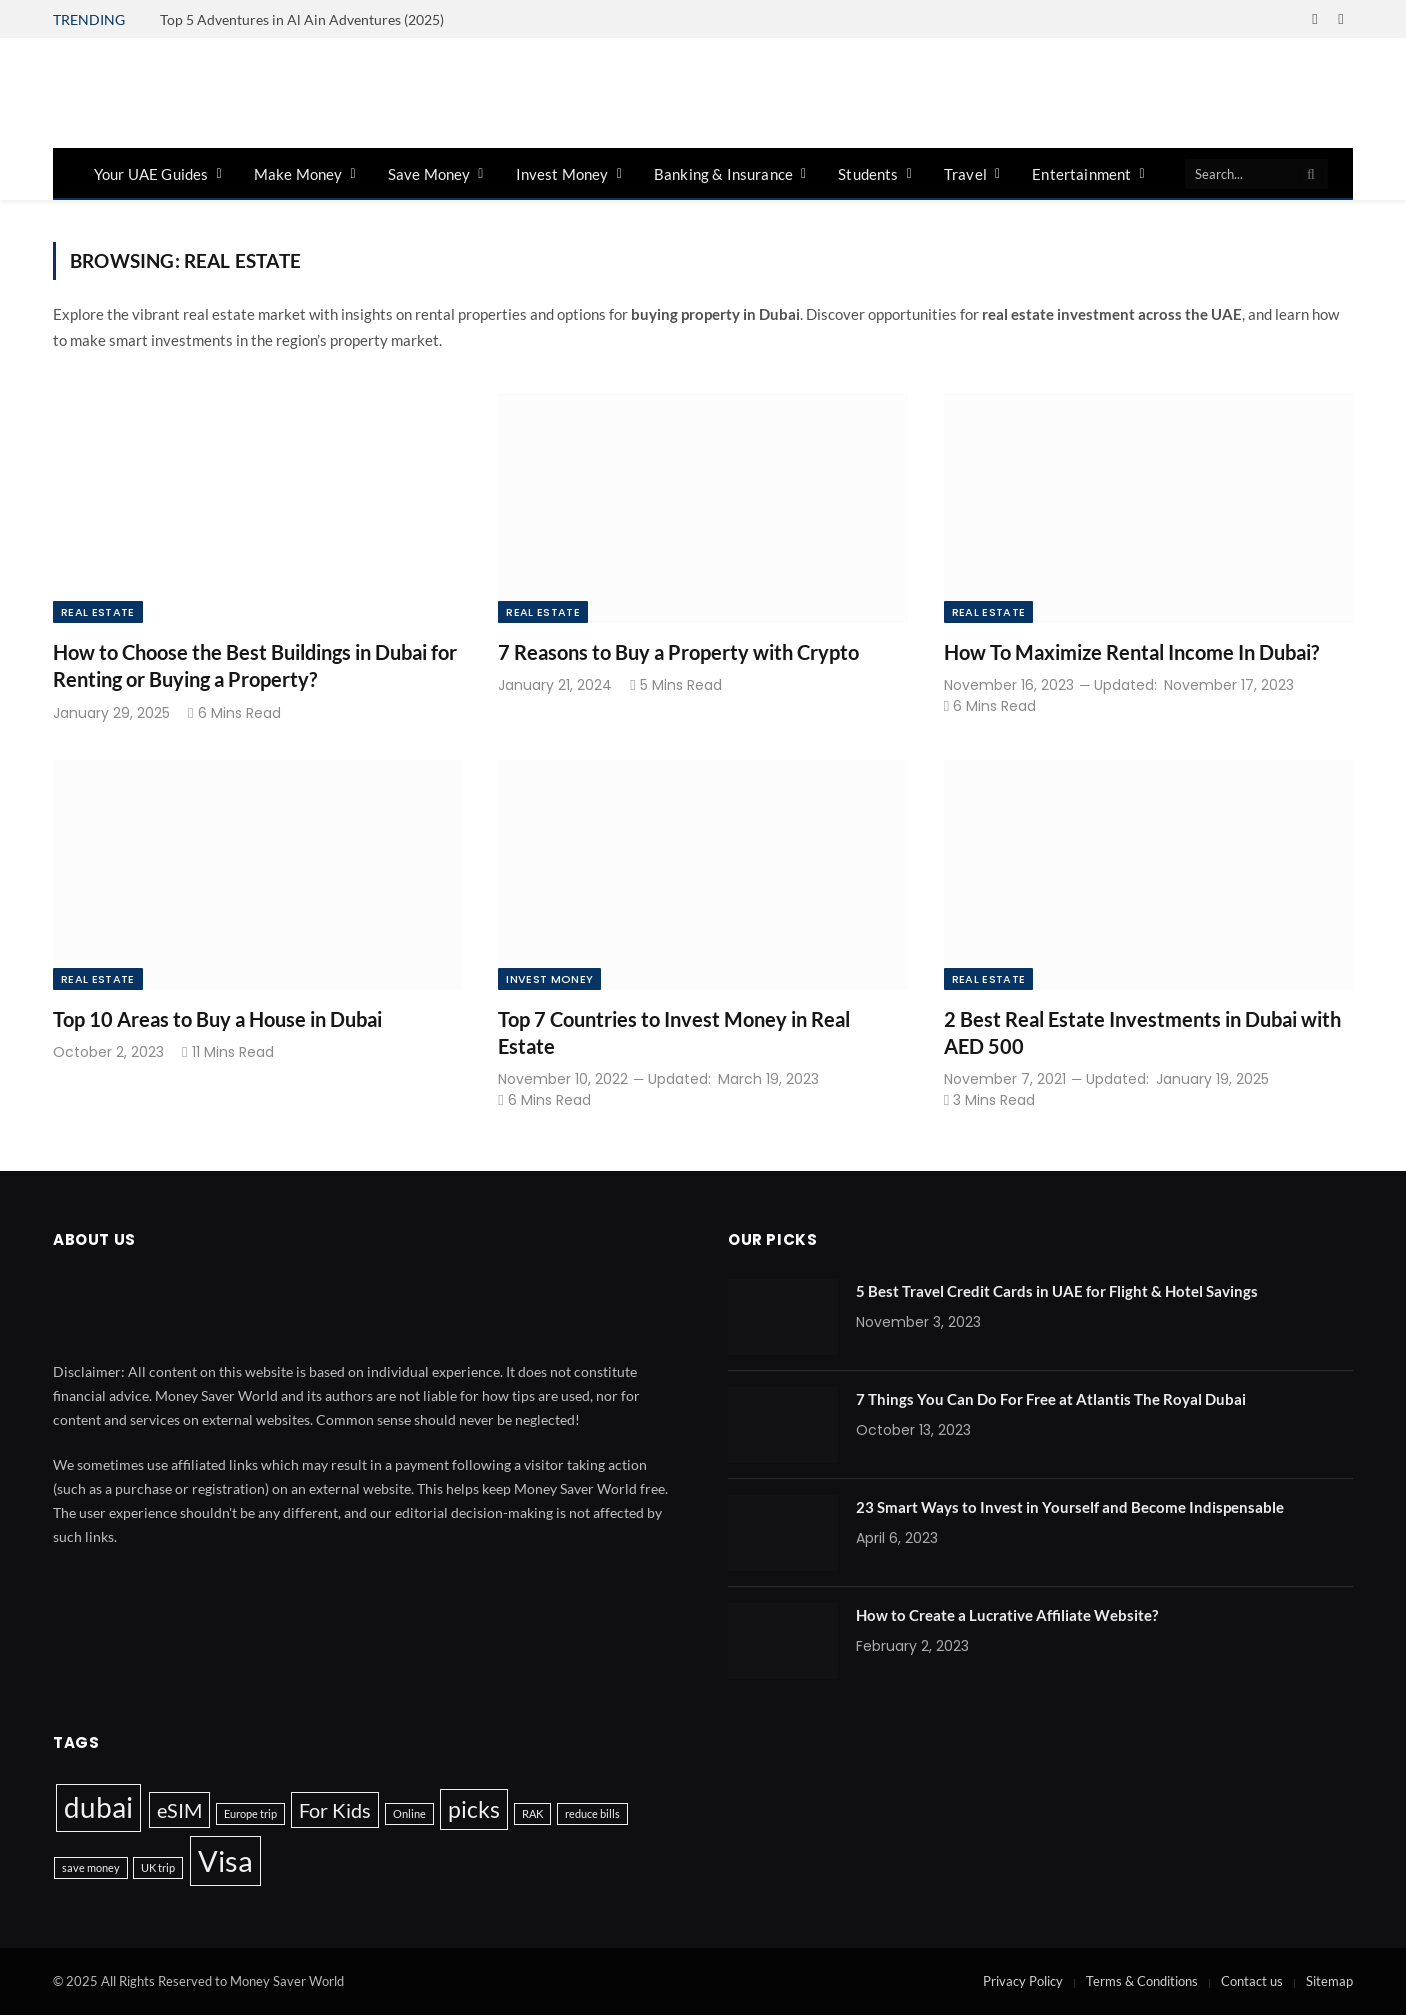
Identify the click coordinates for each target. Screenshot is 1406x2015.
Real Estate (98, 612)
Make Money (298, 174)
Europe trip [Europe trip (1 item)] (250, 1813)
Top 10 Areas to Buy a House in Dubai (217, 1019)
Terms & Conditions (1142, 1981)
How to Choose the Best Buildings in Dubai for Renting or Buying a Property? (255, 665)
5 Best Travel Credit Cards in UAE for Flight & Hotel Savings (1057, 1291)
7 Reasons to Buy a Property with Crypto (678, 652)
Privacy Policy (1023, 1981)
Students (868, 174)
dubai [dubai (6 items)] (98, 1807)
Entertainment (1081, 174)
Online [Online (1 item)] (409, 1813)
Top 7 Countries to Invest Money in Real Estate (674, 1032)
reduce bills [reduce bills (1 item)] (592, 1813)
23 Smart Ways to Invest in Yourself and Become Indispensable (1070, 1507)
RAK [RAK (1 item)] (532, 1813)
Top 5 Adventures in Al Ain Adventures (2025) (302, 19)
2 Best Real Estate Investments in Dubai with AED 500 (1142, 1032)
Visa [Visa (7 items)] (225, 1860)
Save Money (429, 174)
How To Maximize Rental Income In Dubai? (1131, 652)
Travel (965, 174)
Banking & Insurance (723, 174)
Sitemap (1329, 1981)
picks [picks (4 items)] (474, 1809)
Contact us (1252, 1981)
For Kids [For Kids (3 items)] (335, 1810)
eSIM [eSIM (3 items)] (179, 1810)
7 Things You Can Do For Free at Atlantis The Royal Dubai (1051, 1399)
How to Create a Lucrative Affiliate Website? (1007, 1615)
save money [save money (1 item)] (91, 1867)
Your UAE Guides (151, 174)
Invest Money (562, 174)
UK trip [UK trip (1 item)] (158, 1867)
